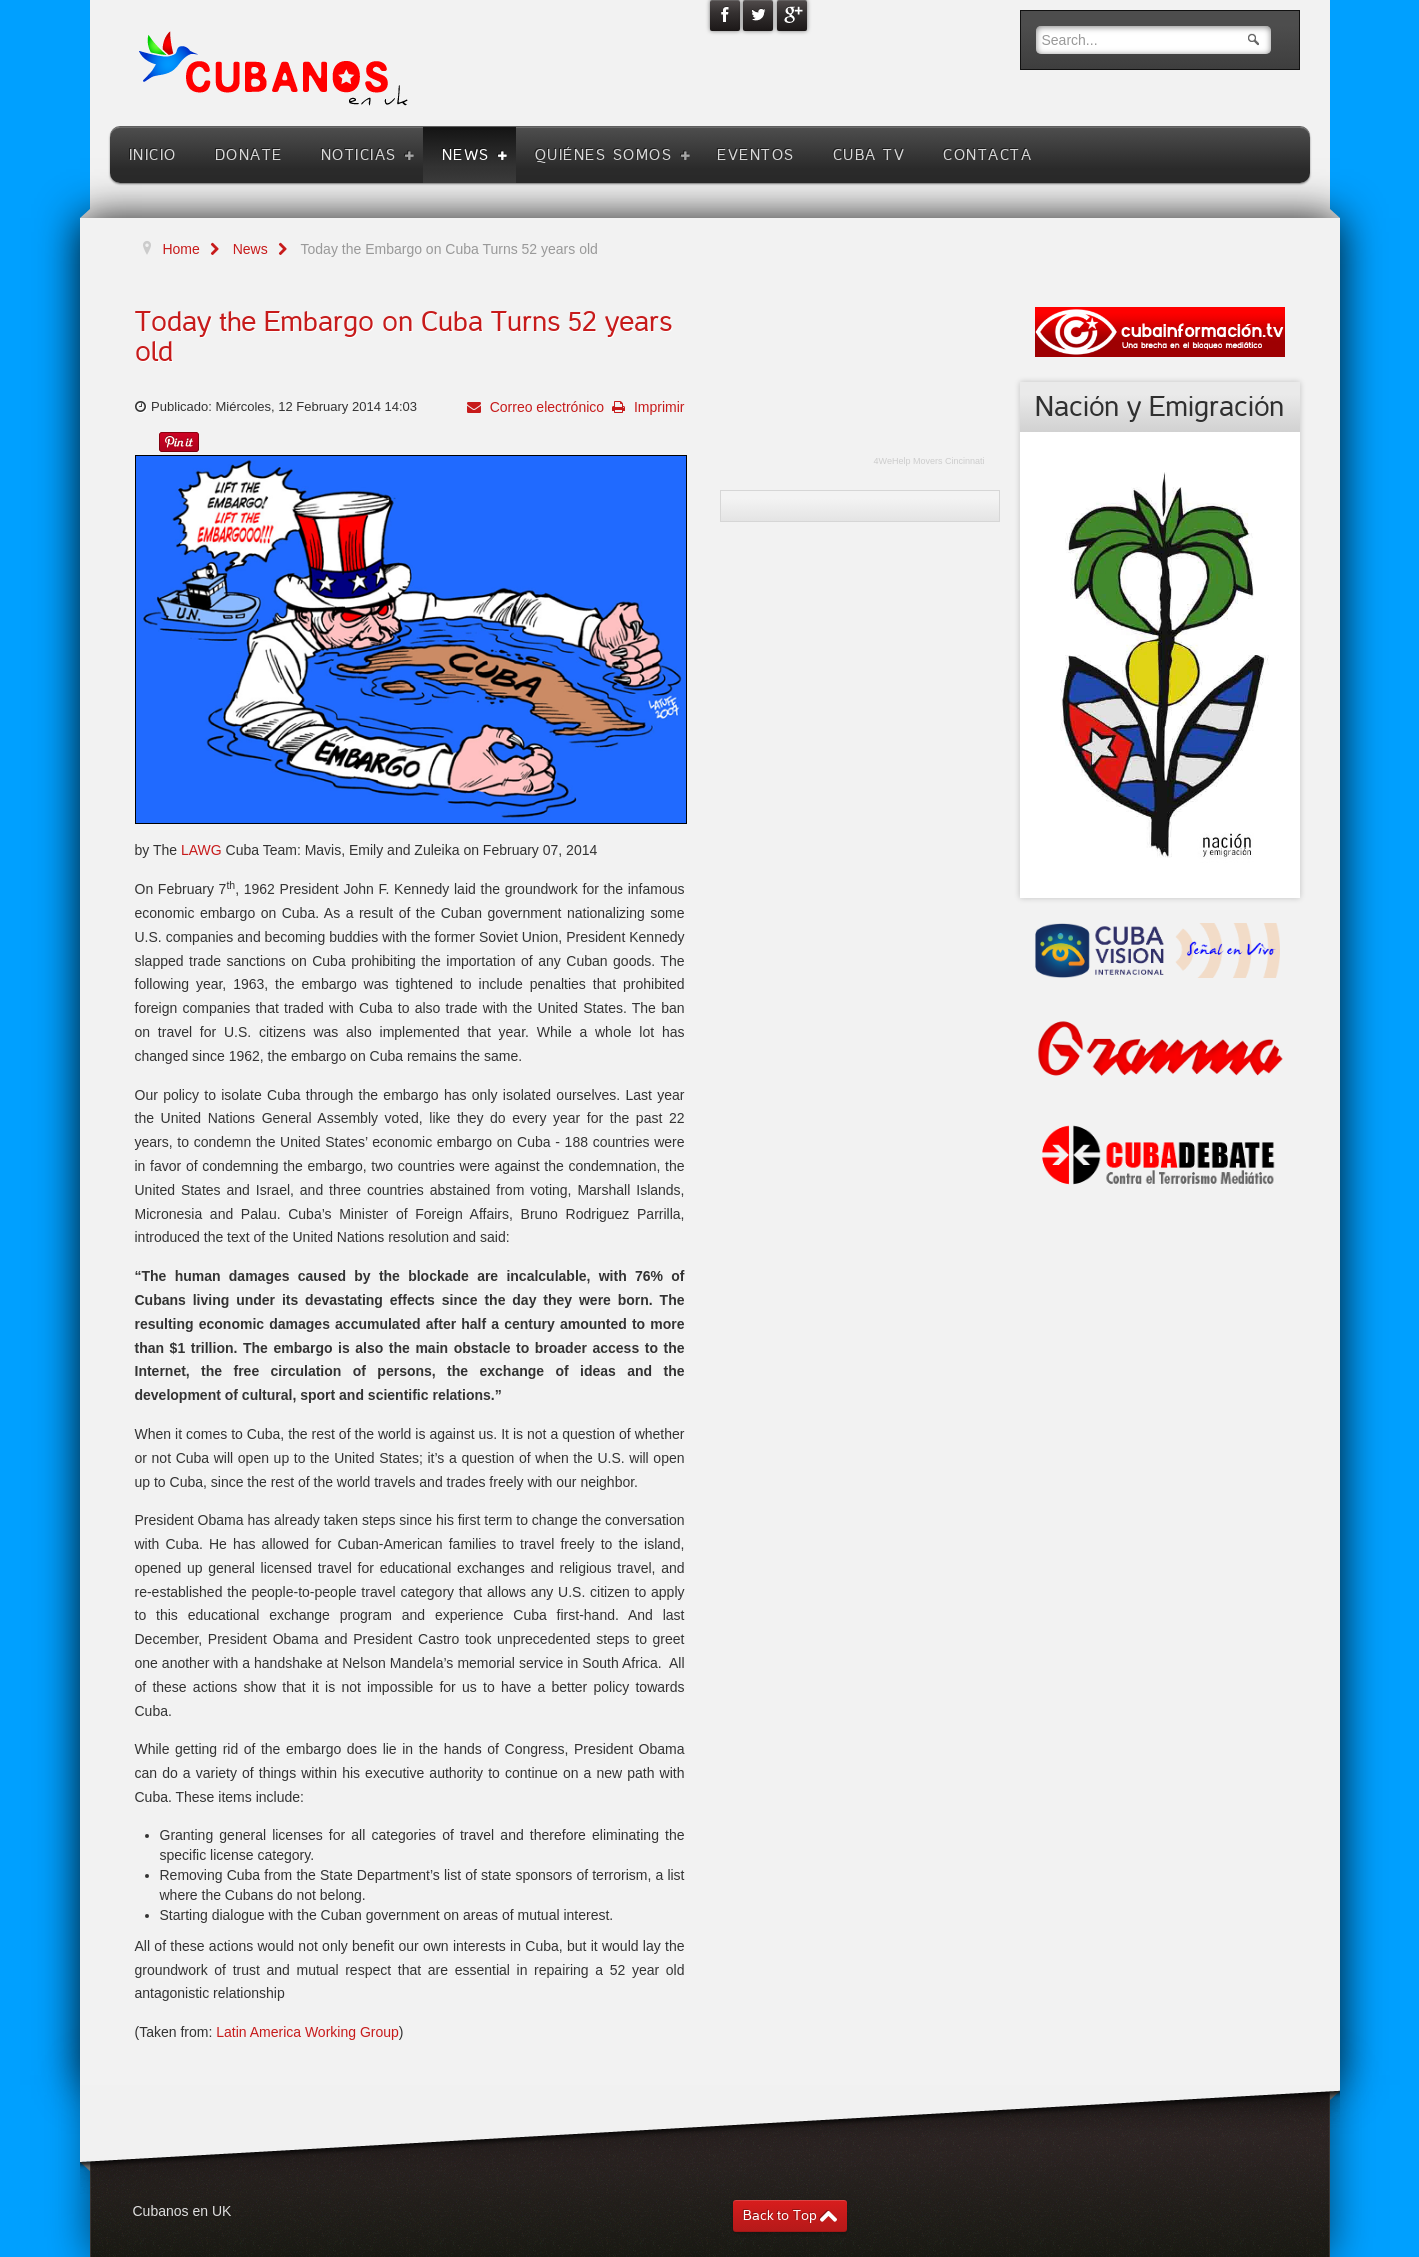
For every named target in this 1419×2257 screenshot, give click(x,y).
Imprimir (657, 407)
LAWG (199, 850)
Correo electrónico (545, 407)
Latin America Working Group (307, 2032)
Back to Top (780, 2215)
